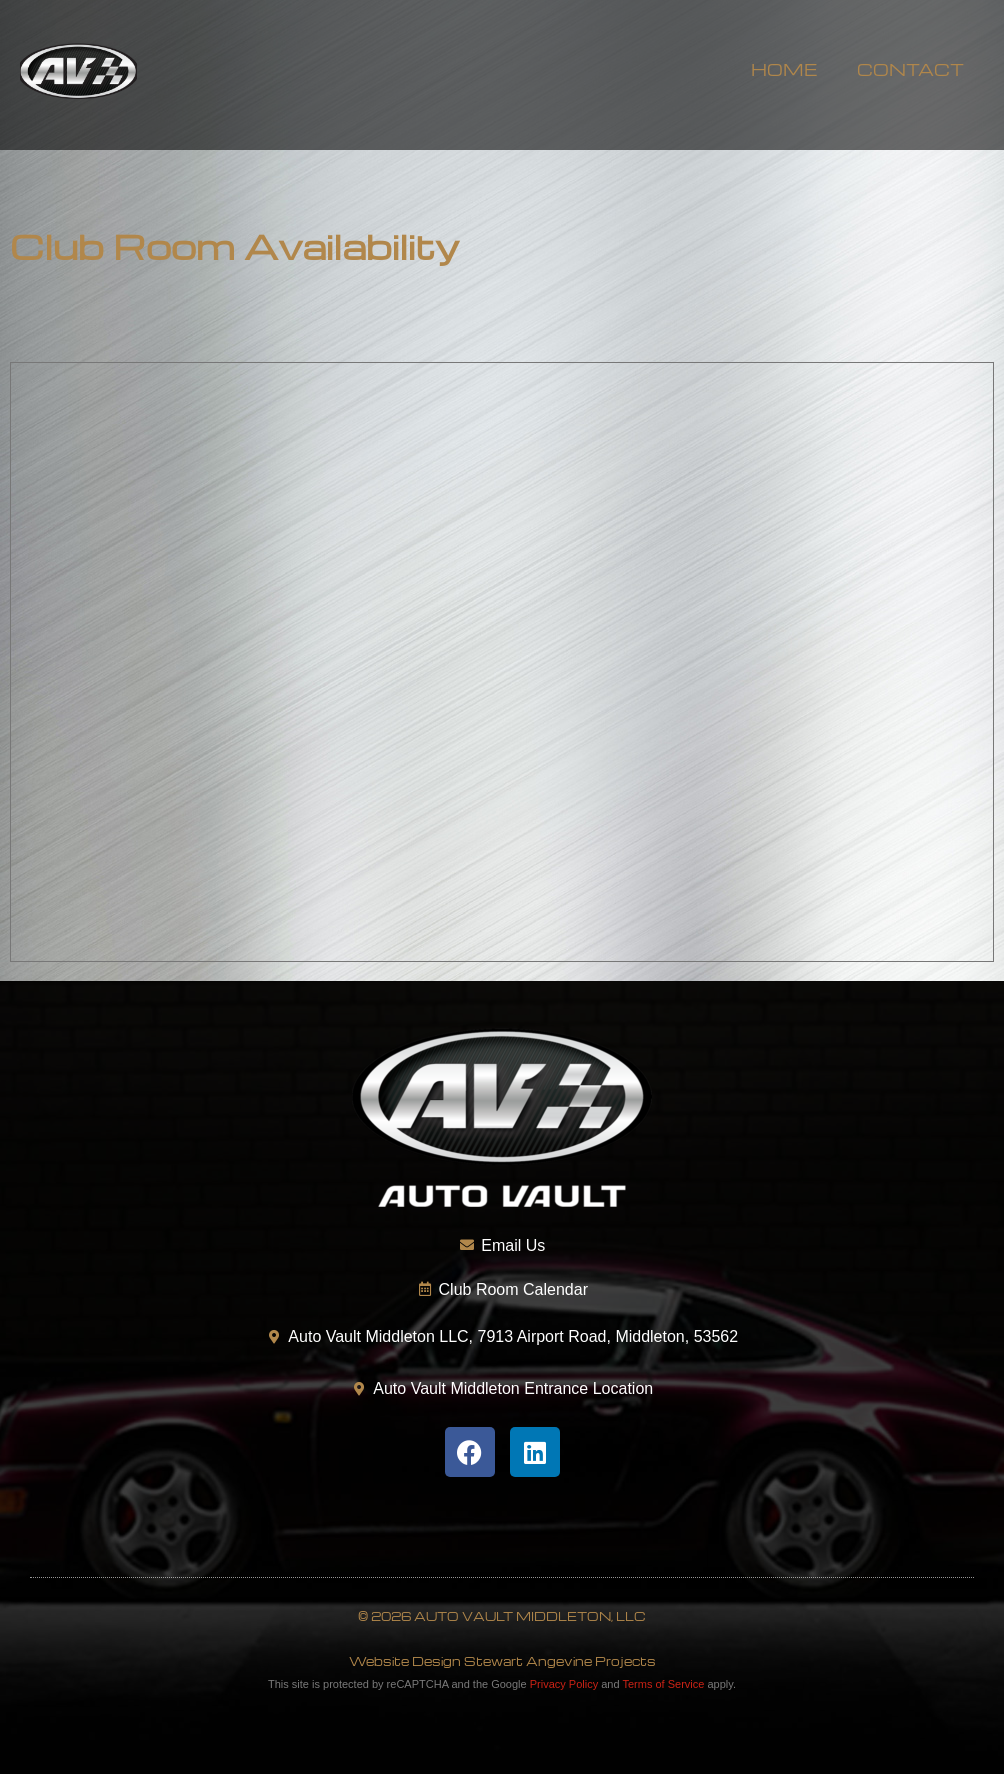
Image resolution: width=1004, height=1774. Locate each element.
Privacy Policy (564, 1684)
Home (784, 69)
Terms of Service (663, 1684)
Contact (910, 69)
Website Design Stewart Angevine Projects (502, 1661)
